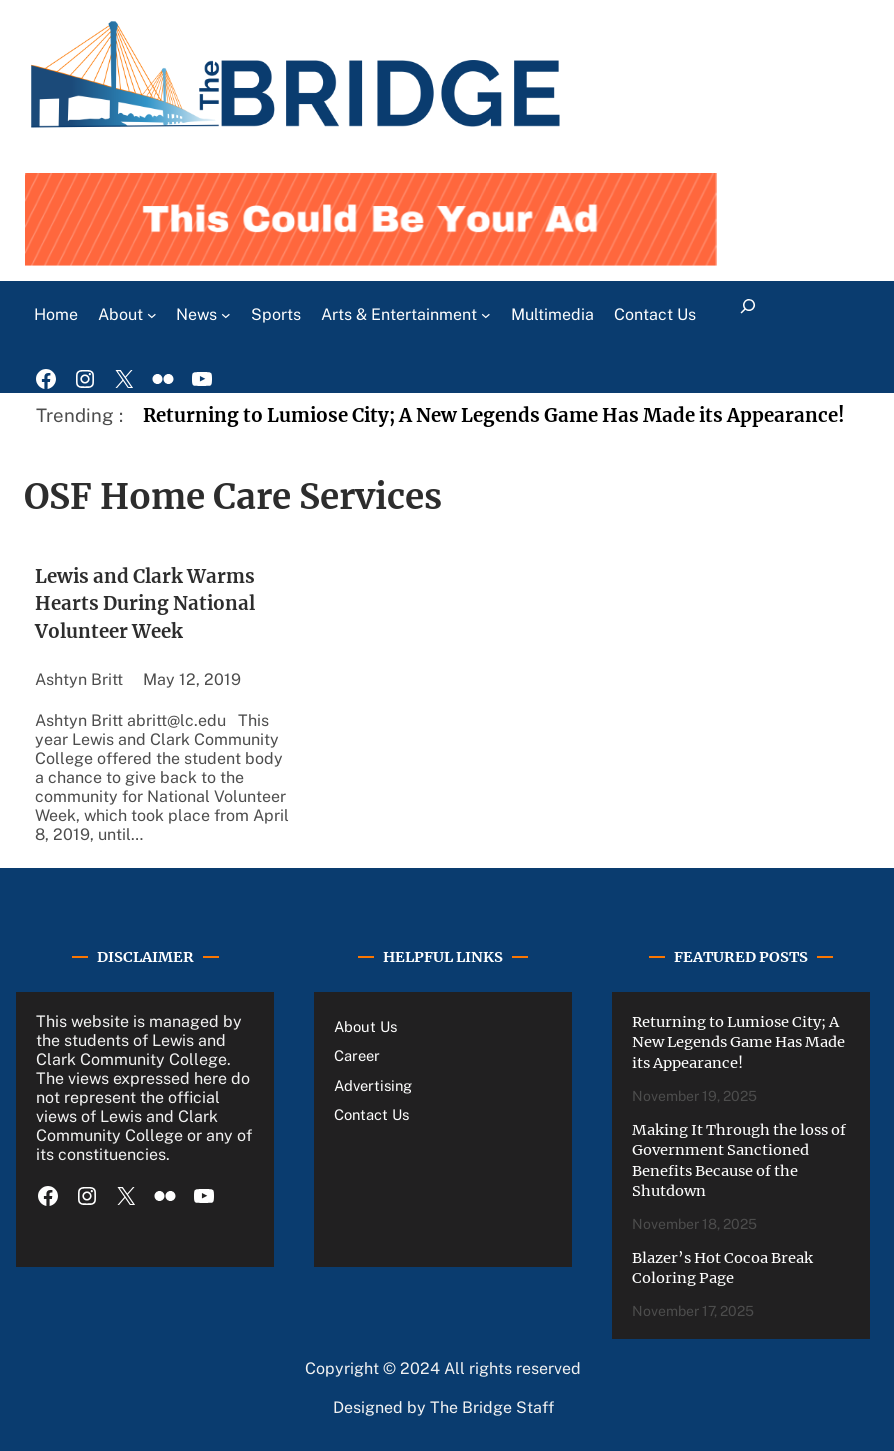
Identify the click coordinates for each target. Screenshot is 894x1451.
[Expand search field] (748, 315)
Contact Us (371, 1114)
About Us (365, 1026)
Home (56, 314)
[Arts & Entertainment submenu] (486, 315)
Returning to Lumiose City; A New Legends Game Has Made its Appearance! (496, 415)
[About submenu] (152, 315)
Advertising (373, 1085)
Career (357, 1055)
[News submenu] (226, 315)
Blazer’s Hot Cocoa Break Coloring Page (722, 1268)
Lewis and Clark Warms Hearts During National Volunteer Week (145, 604)
